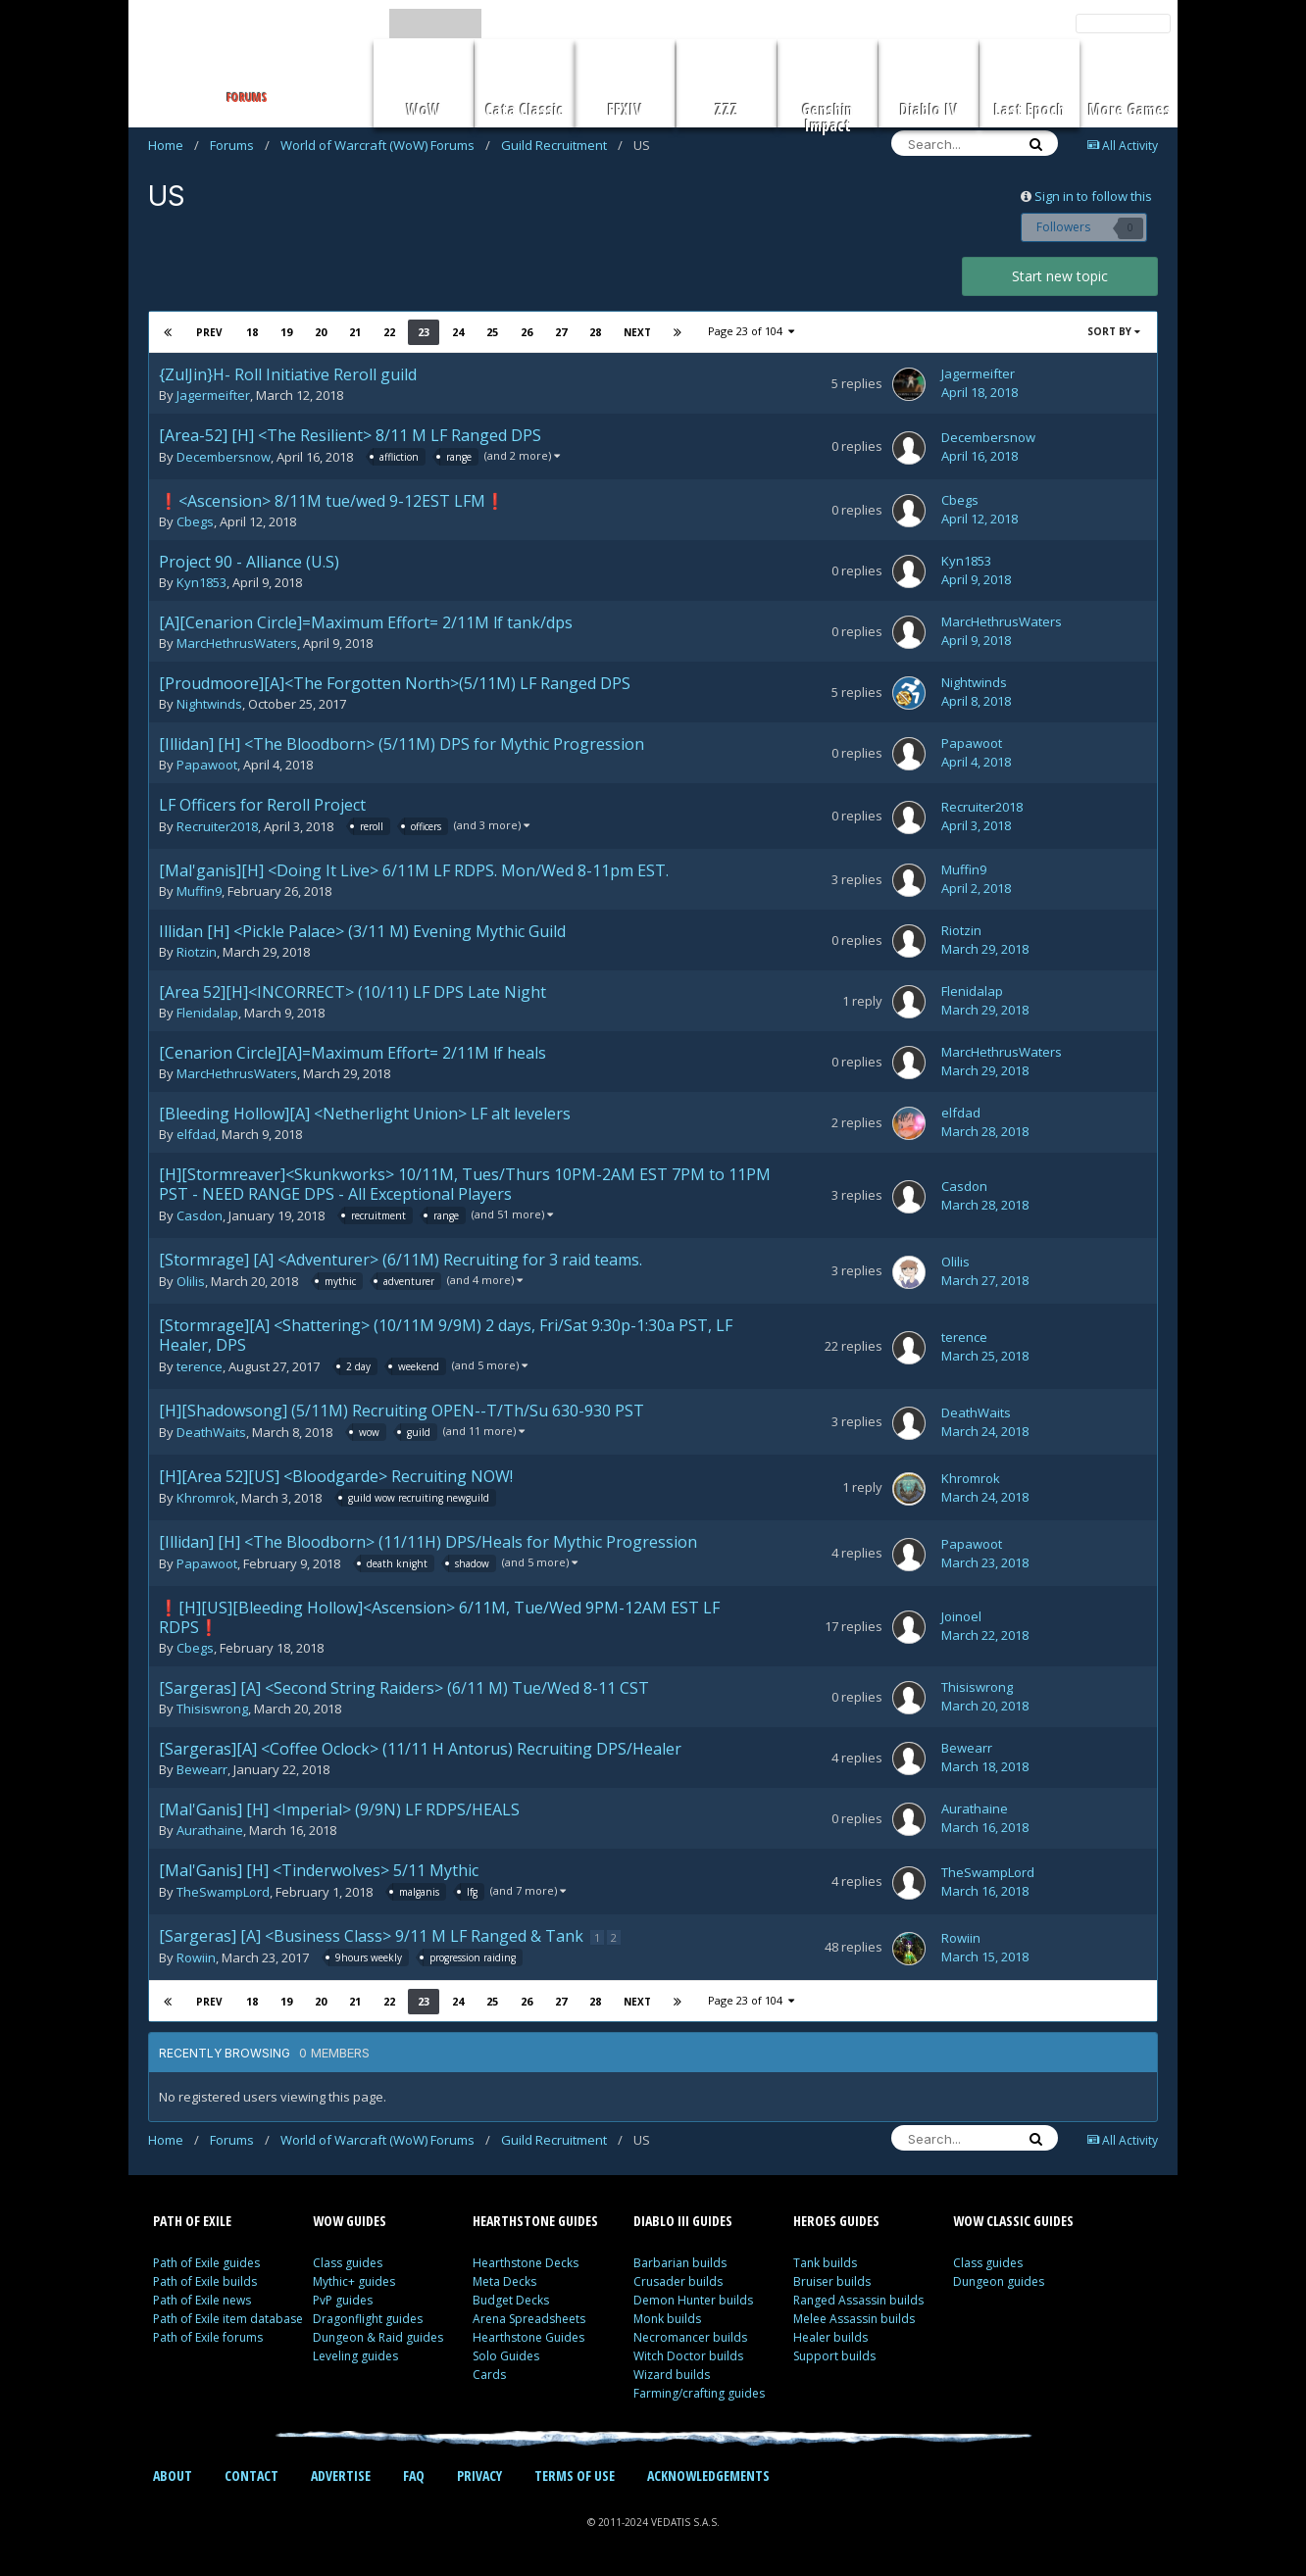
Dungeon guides (998, 2281)
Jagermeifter (213, 395)
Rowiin (196, 1958)
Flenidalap (207, 1012)
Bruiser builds (832, 2281)
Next (636, 332)
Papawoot (206, 764)
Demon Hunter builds (693, 2300)
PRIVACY (479, 2475)
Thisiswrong (212, 1708)
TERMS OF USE (574, 2475)
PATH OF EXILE (192, 2220)
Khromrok (205, 1499)
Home (173, 145)
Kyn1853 (201, 582)
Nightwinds (209, 704)
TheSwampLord (223, 1893)
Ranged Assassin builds (858, 2300)
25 (491, 331)
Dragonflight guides (368, 2318)
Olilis (190, 1282)
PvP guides (343, 2300)
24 (457, 331)
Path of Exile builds (205, 2281)
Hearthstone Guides (528, 2337)
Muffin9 (199, 891)
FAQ (414, 2475)
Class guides (347, 2262)
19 (285, 331)
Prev (209, 332)
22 (388, 331)
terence (199, 1367)
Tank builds (825, 2262)
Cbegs (195, 521)
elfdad (196, 1134)
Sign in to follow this (1093, 196)
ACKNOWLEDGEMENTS (708, 2475)
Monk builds (667, 2318)
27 (560, 331)
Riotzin (196, 952)
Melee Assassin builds (854, 2318)
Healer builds (830, 2337)
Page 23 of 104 (751, 330)
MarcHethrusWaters (236, 643)
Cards (489, 2374)
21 (354, 331)
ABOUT (172, 2475)
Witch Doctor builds (688, 2356)
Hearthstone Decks (525, 2262)
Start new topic (1060, 276)
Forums (240, 145)
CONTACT (251, 2475)
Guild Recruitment (562, 145)
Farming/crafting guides (699, 2393)
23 (422, 331)
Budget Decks (511, 2300)
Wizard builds (671, 2374)
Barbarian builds (680, 2262)
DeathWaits (211, 1433)
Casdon (199, 1216)
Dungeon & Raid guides (378, 2337)
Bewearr (201, 1769)
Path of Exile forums (208, 2337)
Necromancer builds (690, 2337)
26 (525, 331)
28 (594, 331)
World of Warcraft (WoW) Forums (385, 145)
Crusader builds (678, 2281)
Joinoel (961, 1616)
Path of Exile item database (228, 2318)
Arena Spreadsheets (529, 2318)
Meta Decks (504, 2281)
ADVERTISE (341, 2475)
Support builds (834, 2356)
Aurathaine (209, 1830)
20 (320, 331)
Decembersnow (223, 458)
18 (251, 331)
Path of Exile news (202, 2300)
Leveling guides (355, 2356)
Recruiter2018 (217, 827)
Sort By (1113, 331)
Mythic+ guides (354, 2281)
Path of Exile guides (206, 2262)
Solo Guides (506, 2356)
